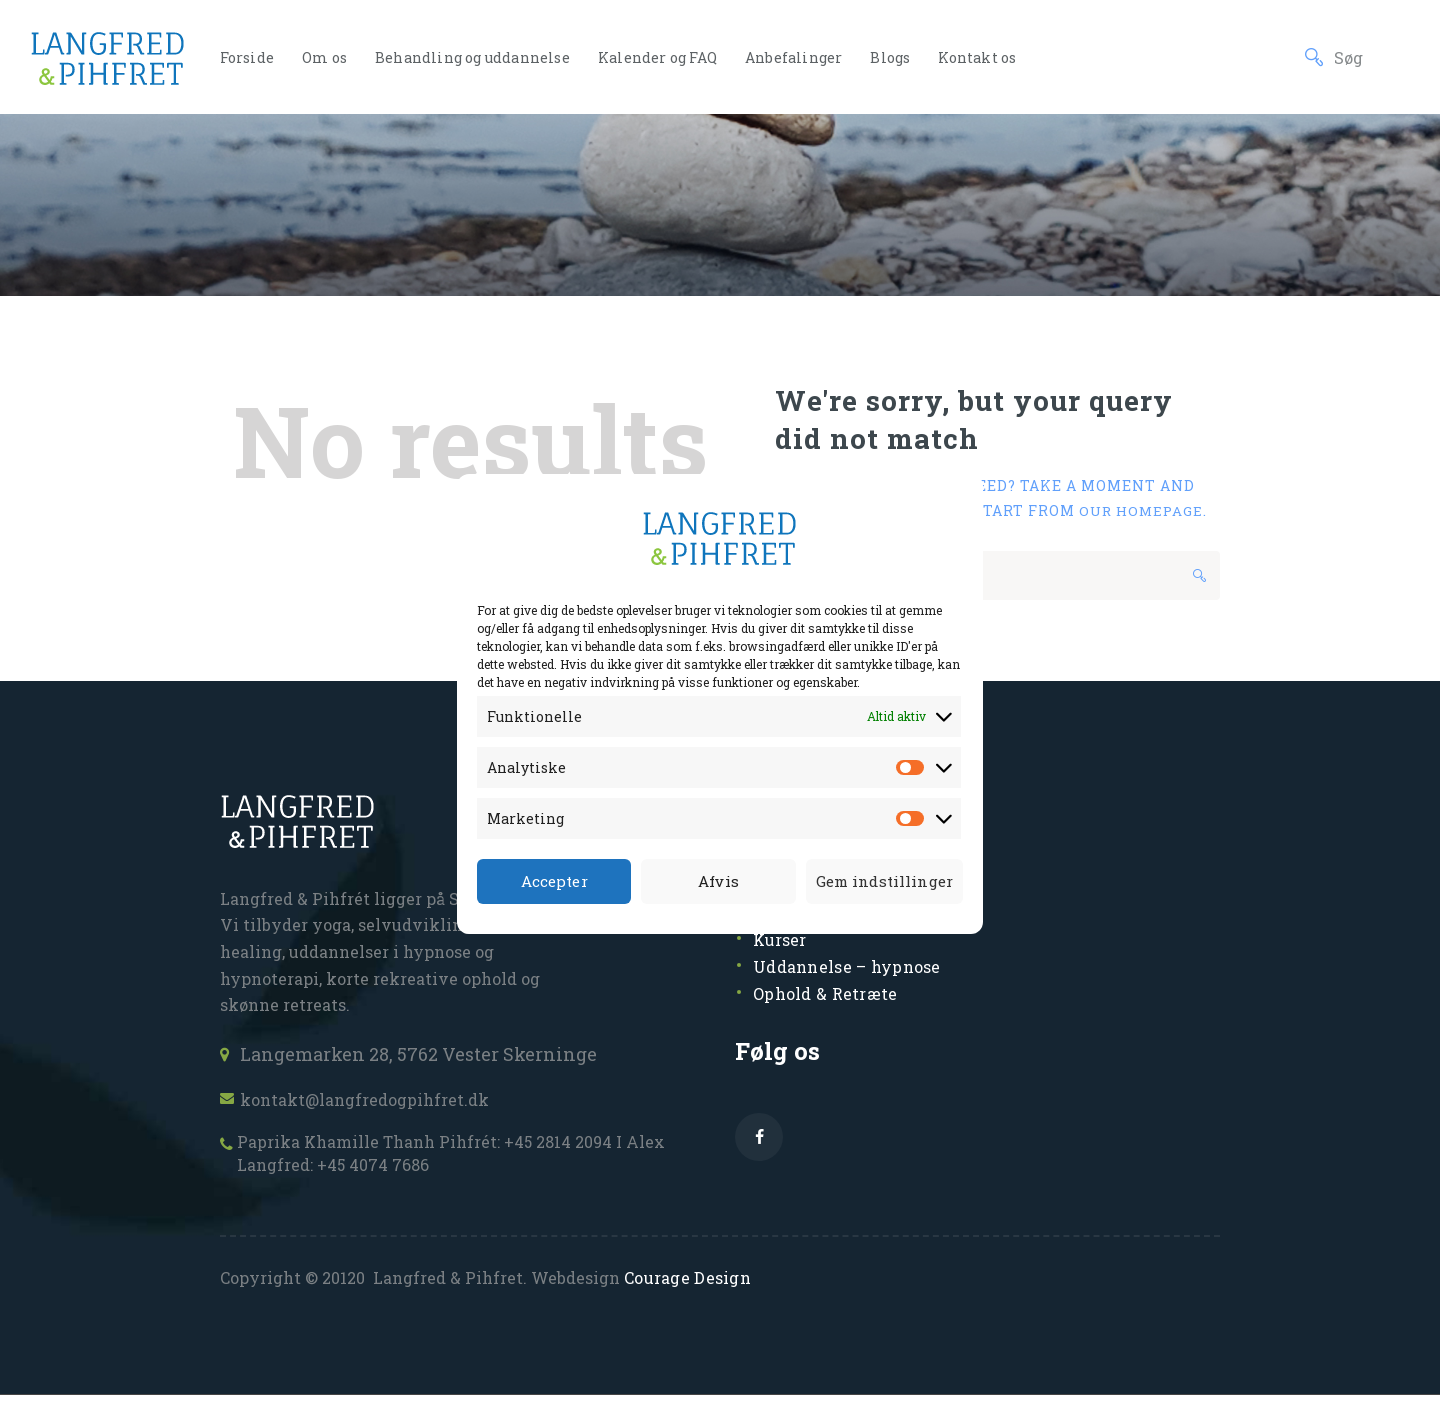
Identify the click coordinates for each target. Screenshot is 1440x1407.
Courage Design (685, 1289)
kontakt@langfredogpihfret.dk (377, 1104)
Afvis (716, 881)
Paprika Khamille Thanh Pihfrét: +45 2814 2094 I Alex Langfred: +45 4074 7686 (455, 1162)
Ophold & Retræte (830, 998)
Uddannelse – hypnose (855, 971)
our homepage (1143, 510)
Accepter (553, 881)
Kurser (783, 945)
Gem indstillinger (882, 881)
